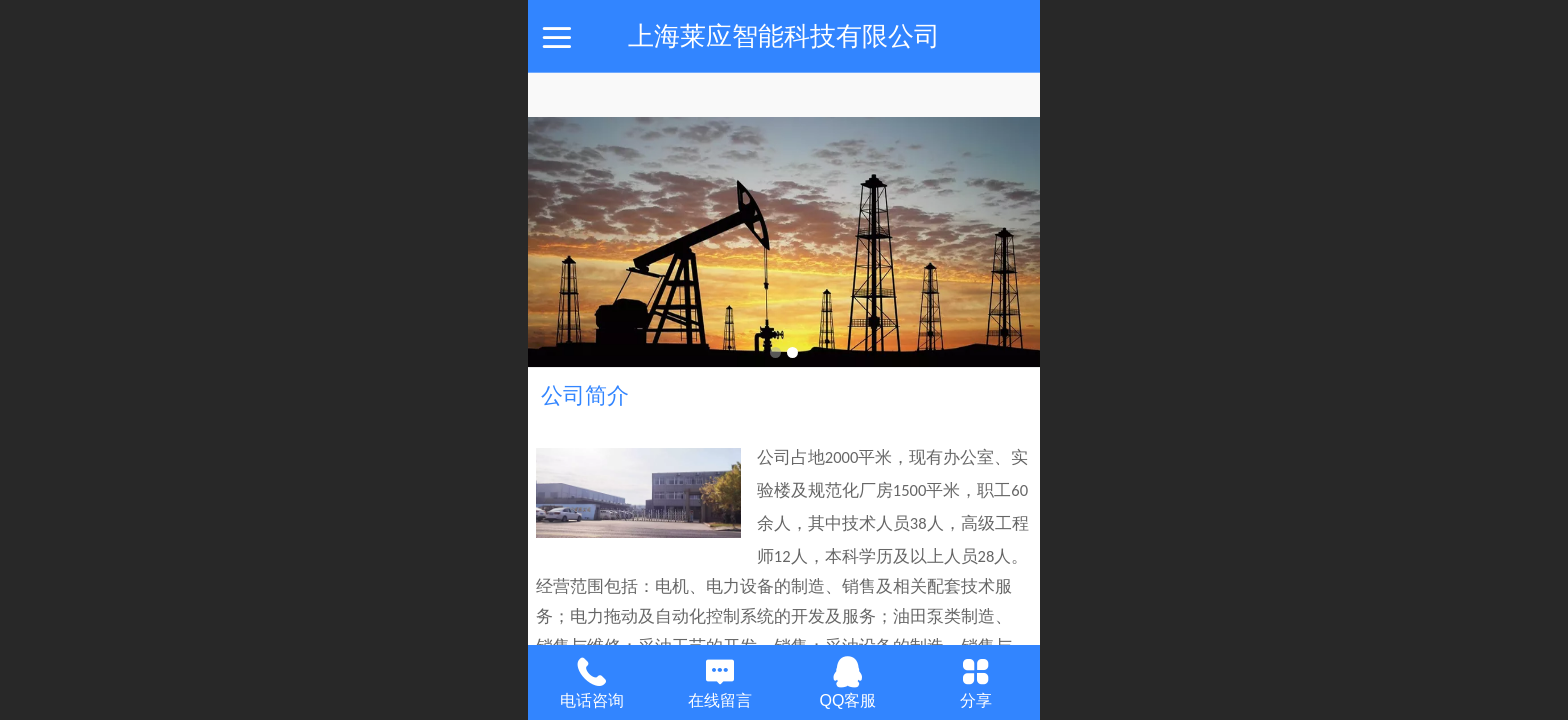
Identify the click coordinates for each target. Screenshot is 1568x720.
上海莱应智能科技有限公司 (784, 36)
